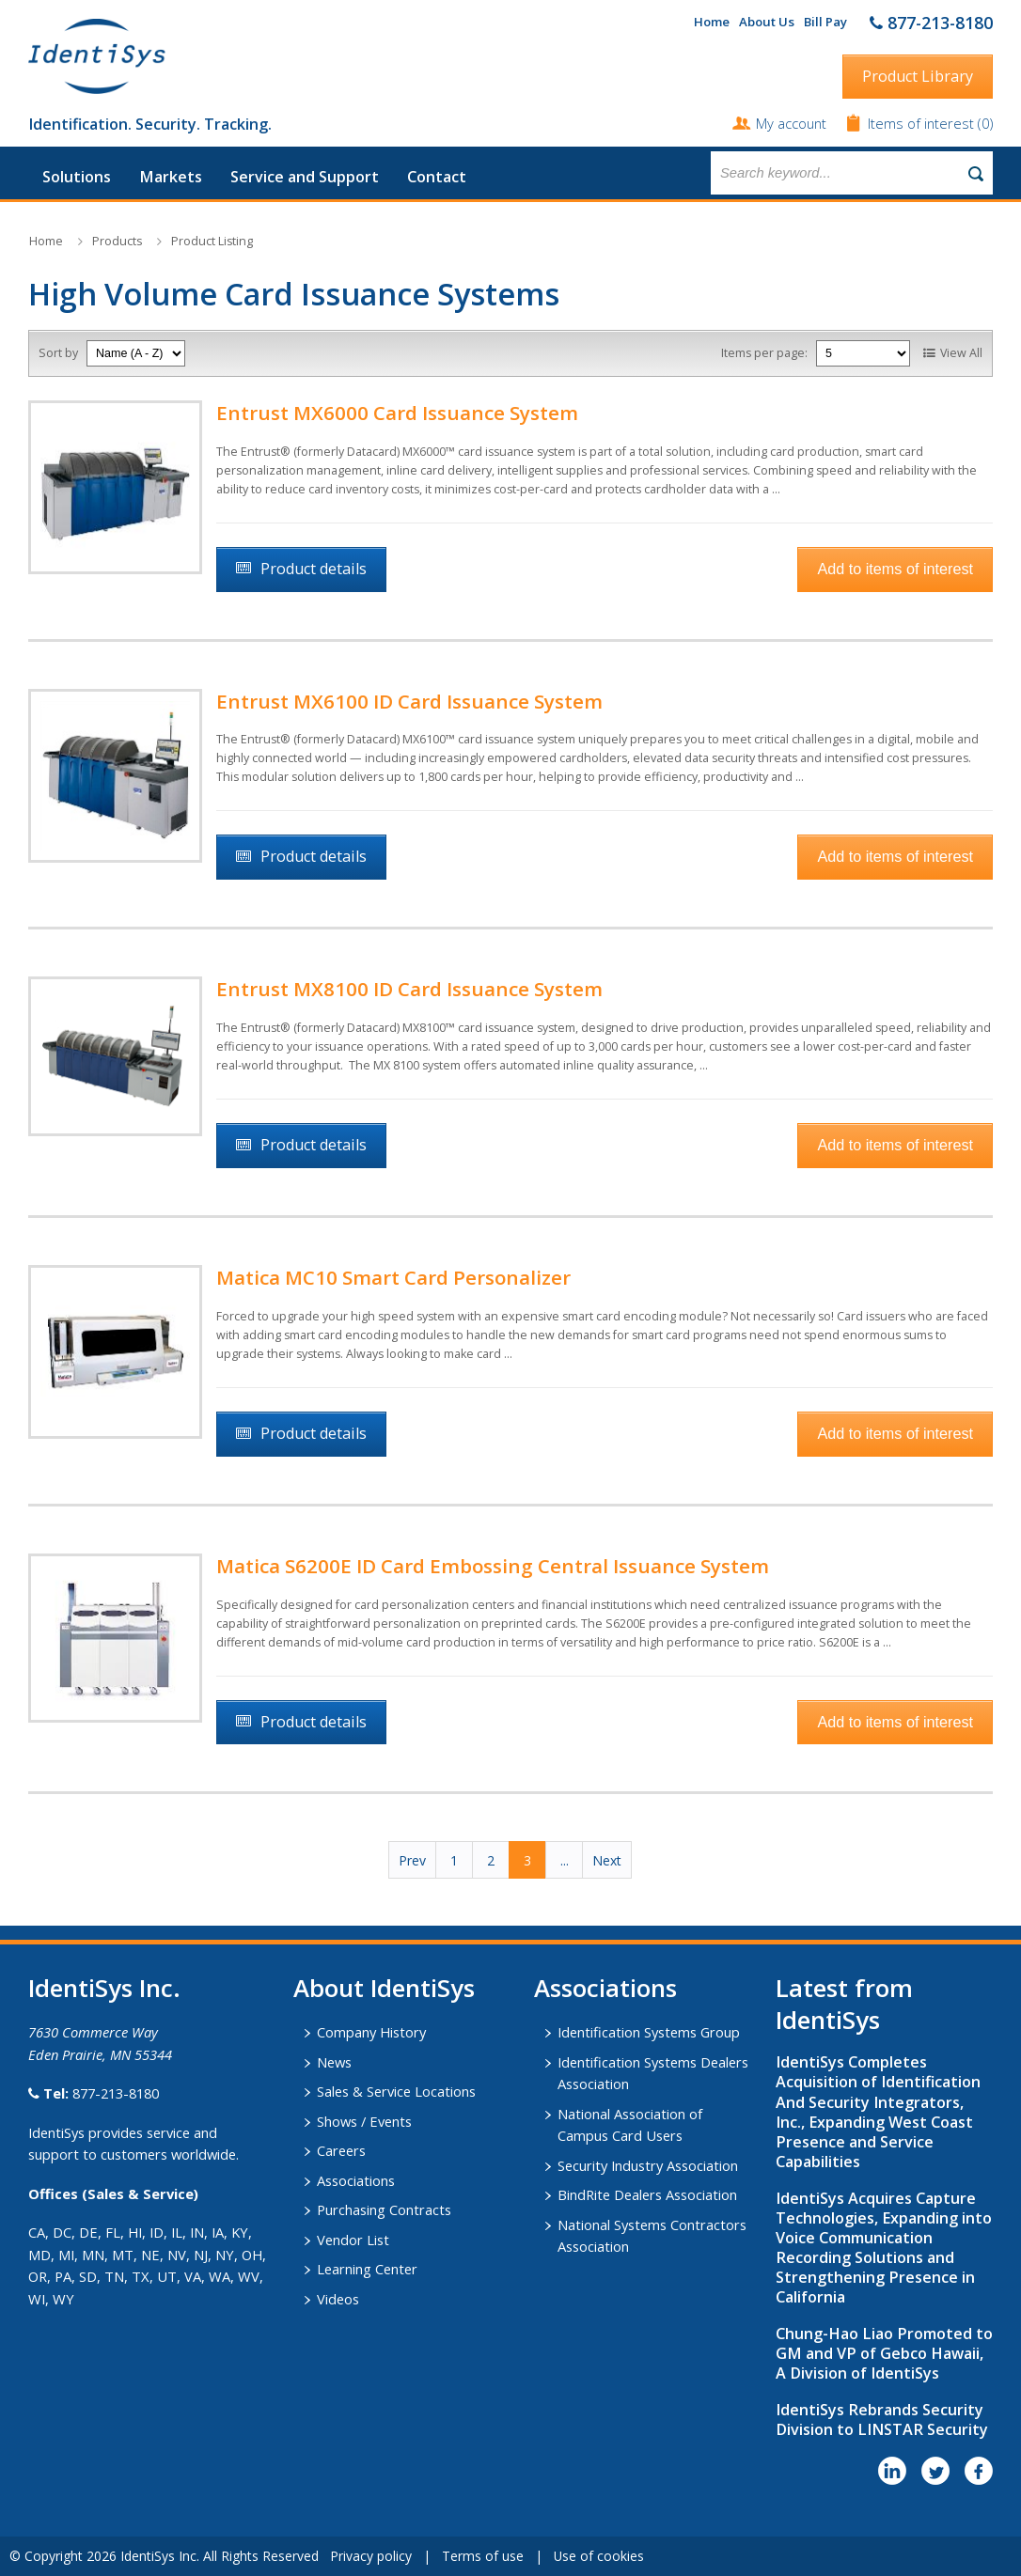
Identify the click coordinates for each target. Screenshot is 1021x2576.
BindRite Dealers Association (647, 2194)
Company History (371, 2031)
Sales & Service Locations (396, 2091)
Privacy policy (371, 2556)
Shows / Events (364, 2121)
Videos (338, 2298)
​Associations (605, 1988)
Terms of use (483, 2556)
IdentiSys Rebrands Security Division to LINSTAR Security (882, 2419)
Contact (436, 176)
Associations (356, 2180)
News (334, 2062)
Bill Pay (825, 21)
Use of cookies (599, 2556)
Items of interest (923, 123)
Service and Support (304, 176)
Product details (313, 568)
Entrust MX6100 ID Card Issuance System (409, 701)
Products (117, 241)
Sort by (58, 353)
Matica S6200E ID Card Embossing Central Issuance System (492, 1566)
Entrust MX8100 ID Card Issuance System (409, 989)
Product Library (917, 76)
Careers (341, 2150)
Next (606, 1860)
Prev (412, 1860)
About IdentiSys (384, 1988)
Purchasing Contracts (384, 2209)
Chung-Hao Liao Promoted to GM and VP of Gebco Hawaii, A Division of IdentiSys (884, 2353)
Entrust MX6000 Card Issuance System (397, 412)
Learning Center (367, 2268)
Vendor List (353, 2239)
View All (961, 353)
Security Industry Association (648, 2165)
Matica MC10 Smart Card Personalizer (393, 1277)
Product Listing (212, 241)
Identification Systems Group (649, 2031)
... (564, 1860)
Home (712, 21)
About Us (766, 21)
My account (791, 123)
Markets (170, 176)
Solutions (76, 176)
